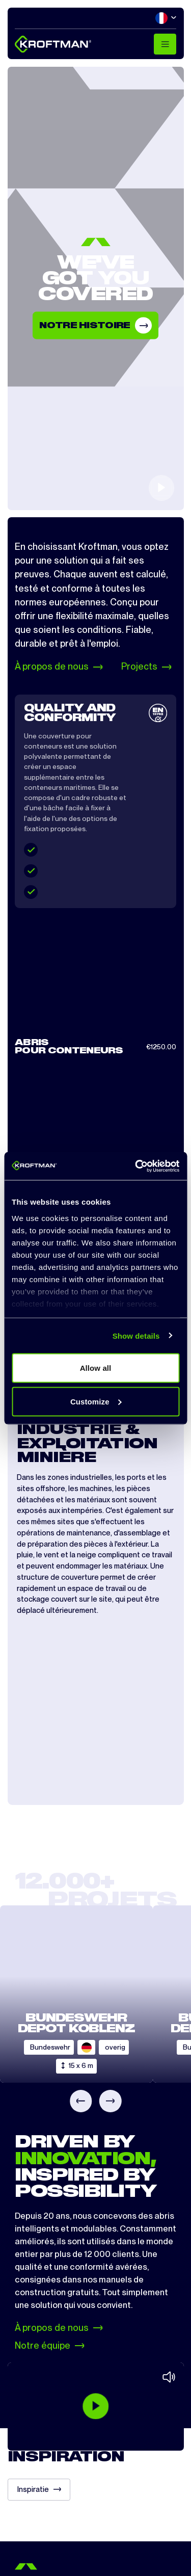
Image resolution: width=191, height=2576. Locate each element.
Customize (96, 1401)
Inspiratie (39, 2489)
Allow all (96, 1368)
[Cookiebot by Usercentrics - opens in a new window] (136, 1166)
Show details (136, 1335)
